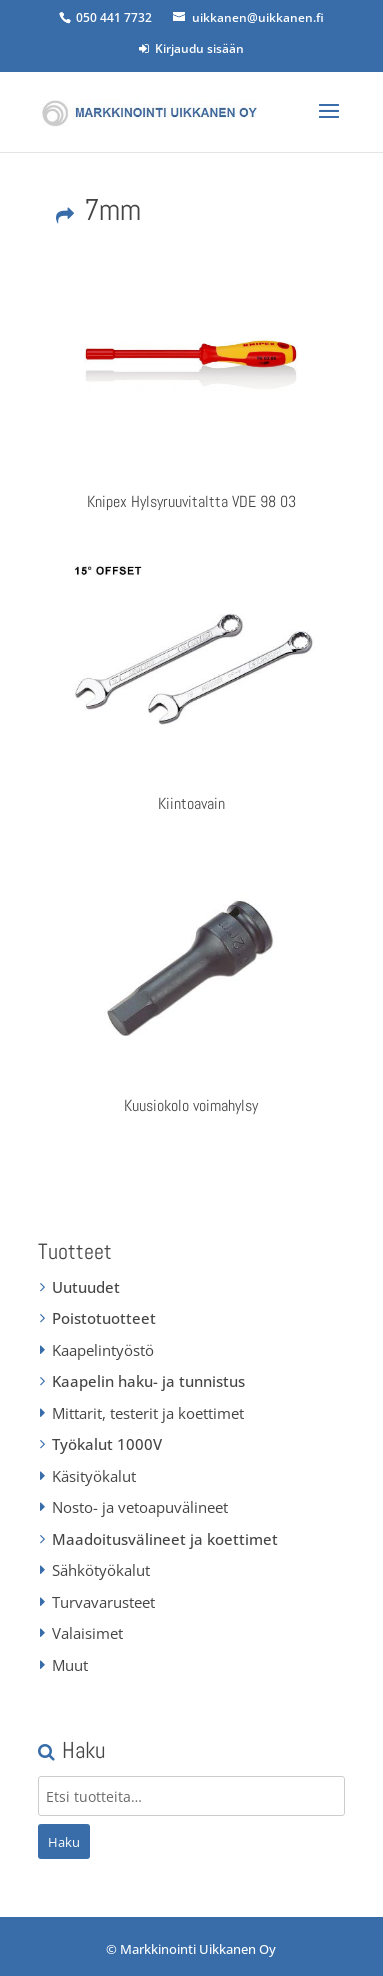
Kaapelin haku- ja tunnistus (148, 1381)
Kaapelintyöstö (103, 1350)
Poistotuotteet (104, 1318)
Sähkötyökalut (101, 1570)
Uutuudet (86, 1287)
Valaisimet (87, 1633)
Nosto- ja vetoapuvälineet (140, 1507)
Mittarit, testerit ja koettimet (148, 1413)
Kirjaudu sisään (191, 48)
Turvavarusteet (103, 1602)
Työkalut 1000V (107, 1444)
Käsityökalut (94, 1476)
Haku (64, 1842)
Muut (70, 1665)
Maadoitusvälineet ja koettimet (165, 1539)
